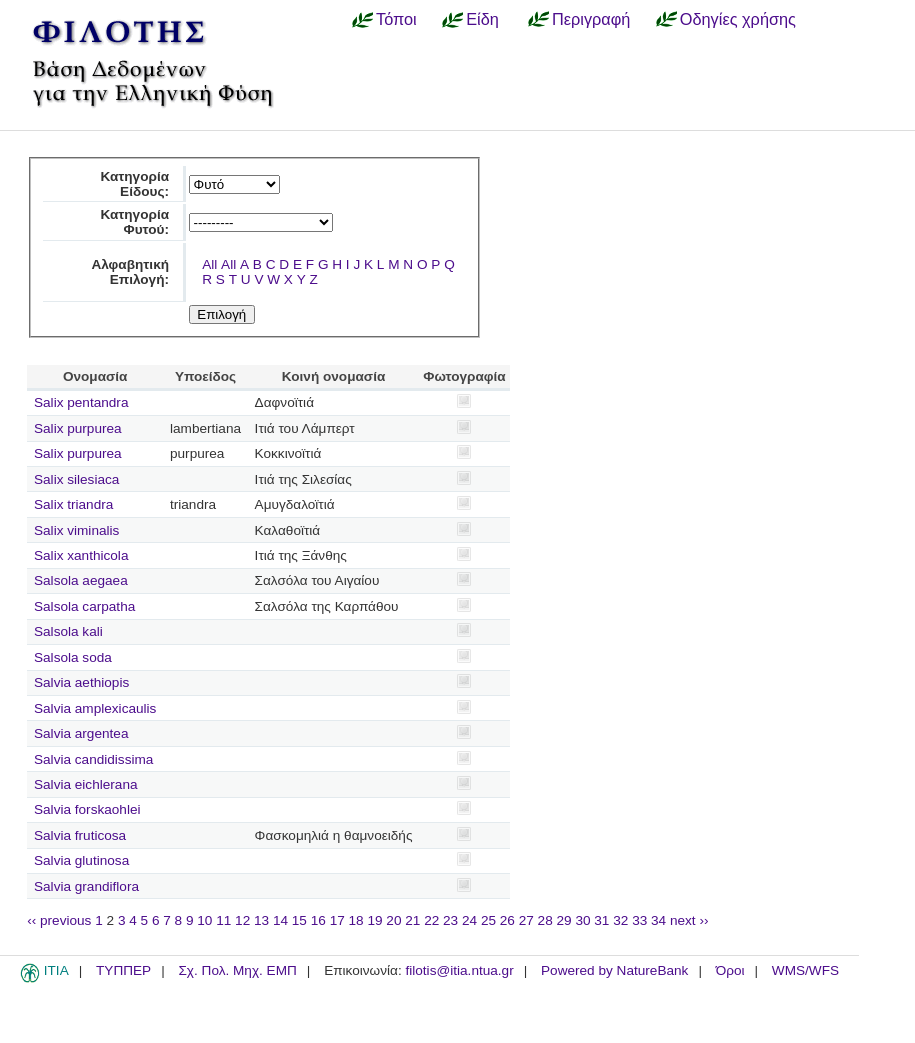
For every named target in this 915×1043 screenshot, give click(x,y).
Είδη (482, 19)
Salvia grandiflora (86, 886)
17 (337, 920)
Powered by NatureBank (614, 970)
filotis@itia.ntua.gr (459, 970)
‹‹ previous (59, 920)
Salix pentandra (81, 402)
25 (488, 920)
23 (450, 920)
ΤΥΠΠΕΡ (123, 970)
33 (639, 920)
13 (261, 920)
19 (374, 920)
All (209, 264)
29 (564, 920)
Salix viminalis (76, 530)
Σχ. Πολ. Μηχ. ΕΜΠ (237, 970)
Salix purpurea (78, 428)
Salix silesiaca (76, 479)
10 (204, 920)
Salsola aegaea (81, 580)
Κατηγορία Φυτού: (134, 222)
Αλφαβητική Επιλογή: (130, 272)
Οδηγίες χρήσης (738, 19)
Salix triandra (73, 504)
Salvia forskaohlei (87, 809)
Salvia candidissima (93, 759)
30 (582, 920)
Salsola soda (73, 657)
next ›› (689, 920)
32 (620, 920)
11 (223, 920)
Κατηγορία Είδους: (134, 184)
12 (242, 920)
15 (299, 920)
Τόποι (396, 19)
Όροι (730, 970)
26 (507, 920)
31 (601, 920)
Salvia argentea (81, 733)
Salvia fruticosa (80, 835)
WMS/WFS (805, 970)
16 (318, 920)
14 (280, 920)
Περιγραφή (591, 19)
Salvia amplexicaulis (95, 708)
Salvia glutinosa (81, 860)
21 (412, 920)
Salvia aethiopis (81, 682)
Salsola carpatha (84, 606)
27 (526, 920)
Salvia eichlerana (86, 784)
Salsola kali (68, 631)
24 (469, 920)
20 (393, 920)
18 (356, 920)
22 (431, 920)
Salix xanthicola (81, 555)
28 (545, 920)
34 (658, 920)
